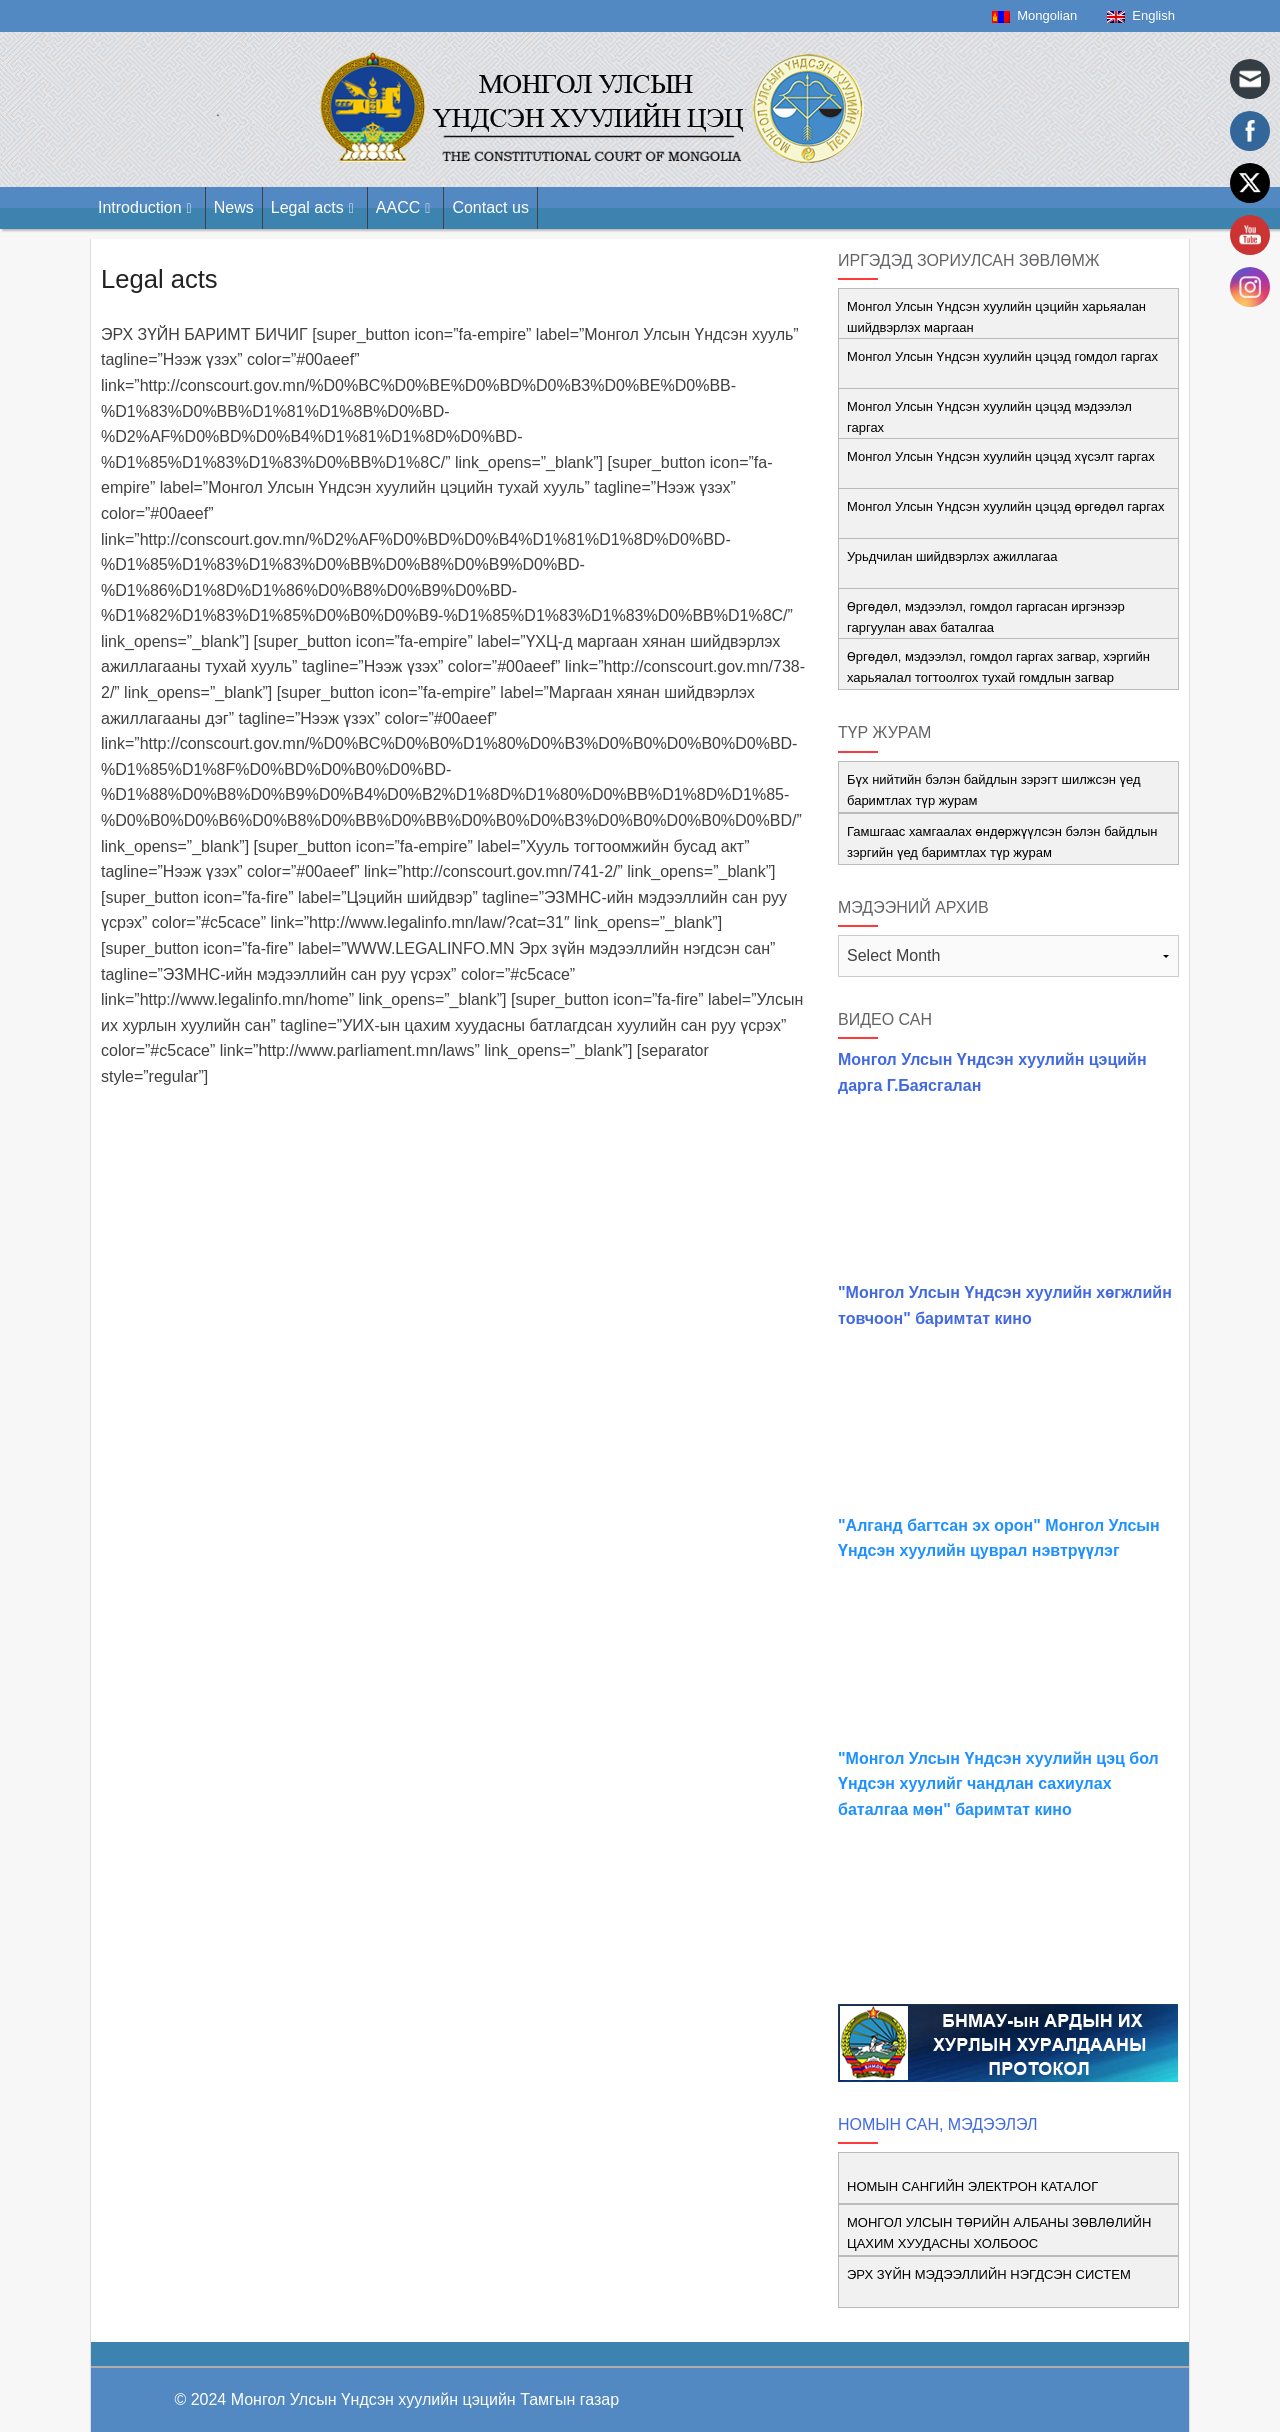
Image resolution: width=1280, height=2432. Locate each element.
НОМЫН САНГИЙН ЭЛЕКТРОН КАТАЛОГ (972, 2186)
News (234, 207)
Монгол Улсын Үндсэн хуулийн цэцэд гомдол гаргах (1002, 356)
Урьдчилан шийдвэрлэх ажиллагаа (952, 556)
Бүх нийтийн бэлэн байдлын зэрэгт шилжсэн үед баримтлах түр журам (994, 790)
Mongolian (1034, 15)
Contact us (490, 207)
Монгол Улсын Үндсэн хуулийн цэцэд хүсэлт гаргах (1001, 456)
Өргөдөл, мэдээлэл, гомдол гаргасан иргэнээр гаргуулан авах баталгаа (986, 617)
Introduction (140, 207)
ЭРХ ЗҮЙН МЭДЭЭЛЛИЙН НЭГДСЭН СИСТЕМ (989, 2274)
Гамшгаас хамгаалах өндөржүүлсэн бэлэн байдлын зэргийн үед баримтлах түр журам (1002, 842)
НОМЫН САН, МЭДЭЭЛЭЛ (937, 2124)
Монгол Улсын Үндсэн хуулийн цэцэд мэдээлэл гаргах (989, 417)
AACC (398, 207)
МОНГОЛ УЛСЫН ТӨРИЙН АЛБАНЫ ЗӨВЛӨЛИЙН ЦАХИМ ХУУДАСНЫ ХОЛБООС (999, 2233)
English (1141, 15)
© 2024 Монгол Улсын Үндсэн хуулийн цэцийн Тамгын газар (396, 2399)
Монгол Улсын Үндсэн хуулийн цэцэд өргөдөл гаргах (1005, 506)
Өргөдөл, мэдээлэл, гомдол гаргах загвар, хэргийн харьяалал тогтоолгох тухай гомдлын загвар (998, 667)
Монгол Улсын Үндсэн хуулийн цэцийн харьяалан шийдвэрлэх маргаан (996, 317)
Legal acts (307, 207)
